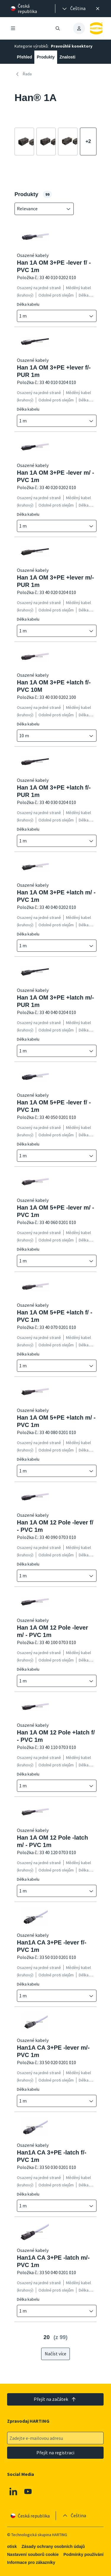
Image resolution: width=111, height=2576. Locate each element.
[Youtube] (28, 2491)
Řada (23, 74)
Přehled (24, 57)
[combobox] (40, 209)
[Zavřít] (97, 8)
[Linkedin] (13, 2491)
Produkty (46, 57)
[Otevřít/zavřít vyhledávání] (58, 28)
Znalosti (67, 57)
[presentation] (73, 8)
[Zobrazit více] (88, 142)
